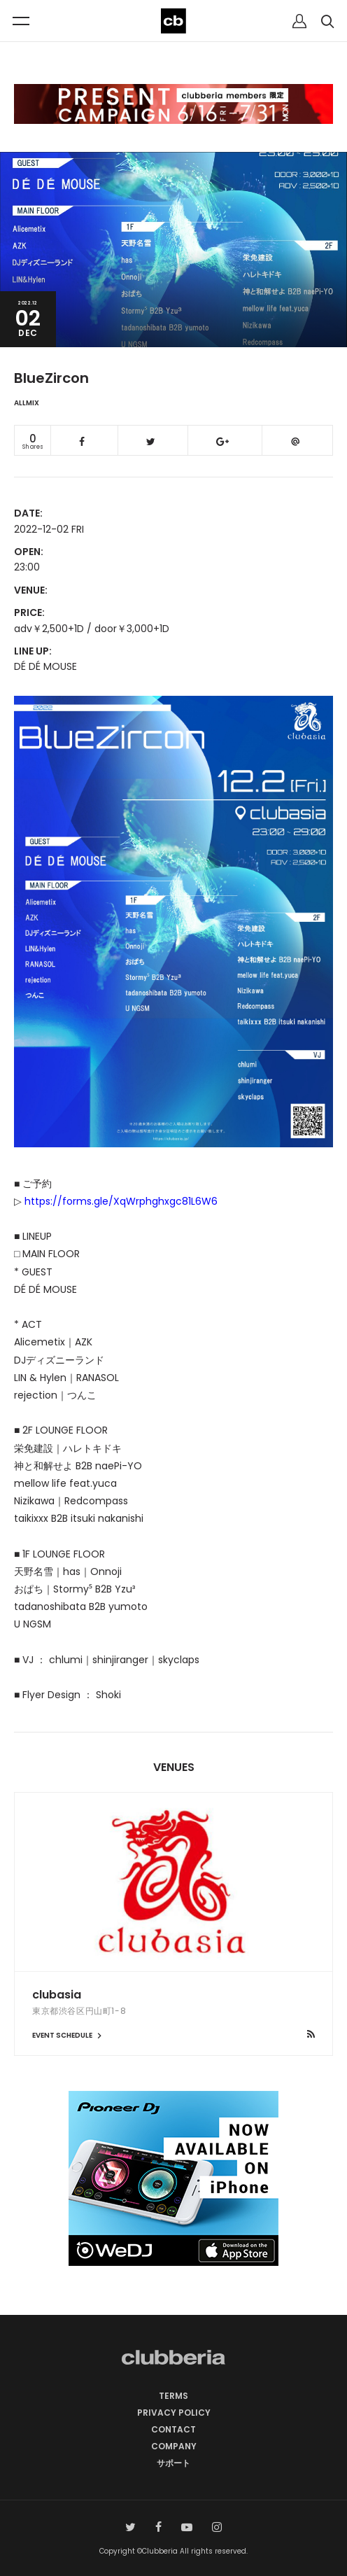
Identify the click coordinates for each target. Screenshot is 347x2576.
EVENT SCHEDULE (68, 2035)
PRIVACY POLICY (174, 2412)
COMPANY (174, 2446)
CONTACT (173, 2429)
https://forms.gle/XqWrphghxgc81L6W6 (121, 1201)
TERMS (173, 2396)
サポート (173, 2463)
